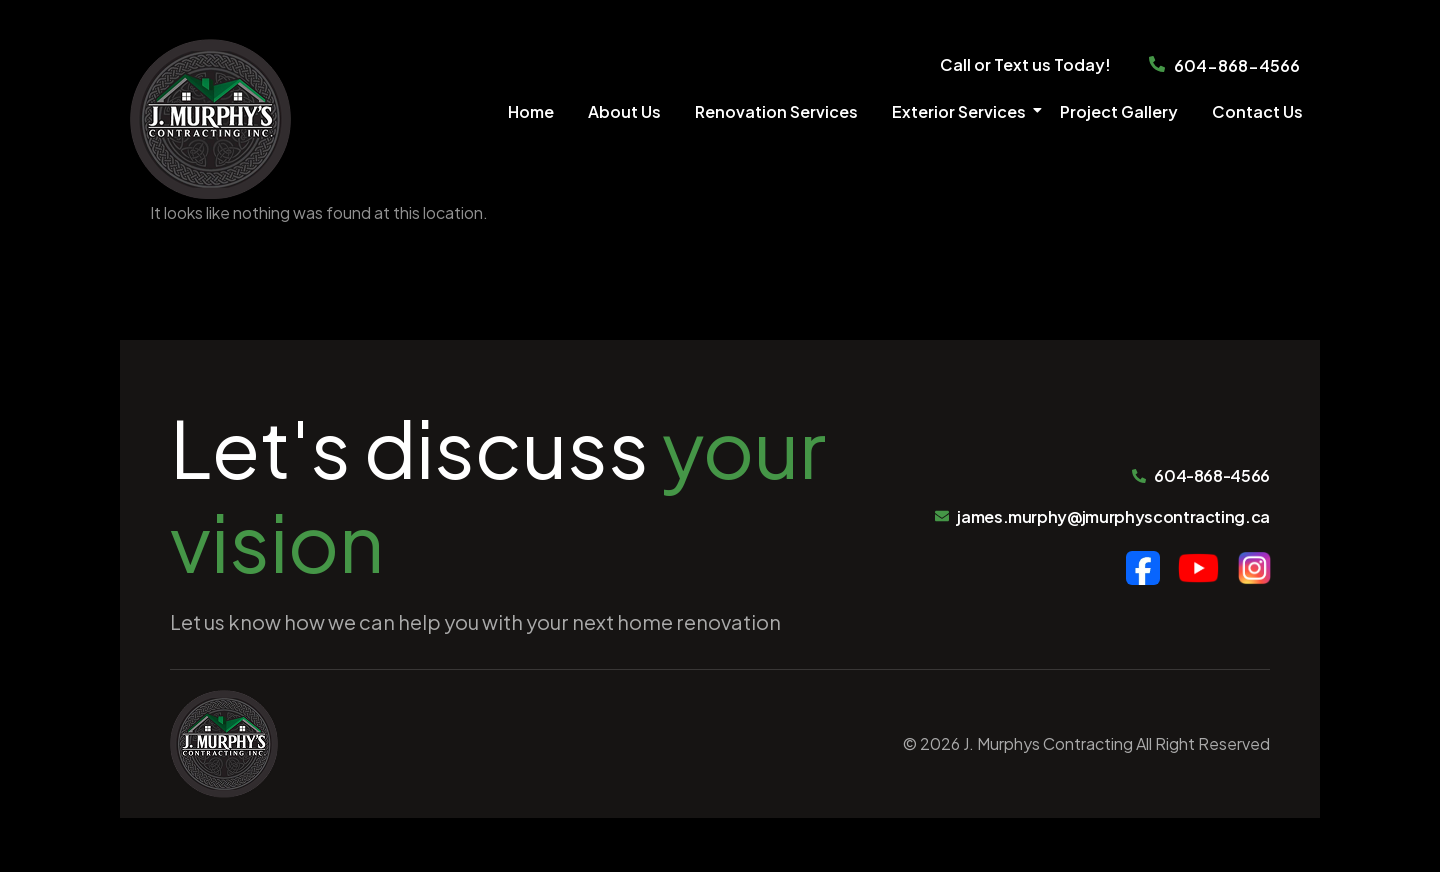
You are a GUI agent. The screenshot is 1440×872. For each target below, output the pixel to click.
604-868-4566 (1237, 65)
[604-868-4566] (1157, 66)
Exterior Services (962, 111)
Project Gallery (1119, 111)
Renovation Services (776, 111)
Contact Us (1257, 111)
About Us (624, 111)
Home (531, 111)
